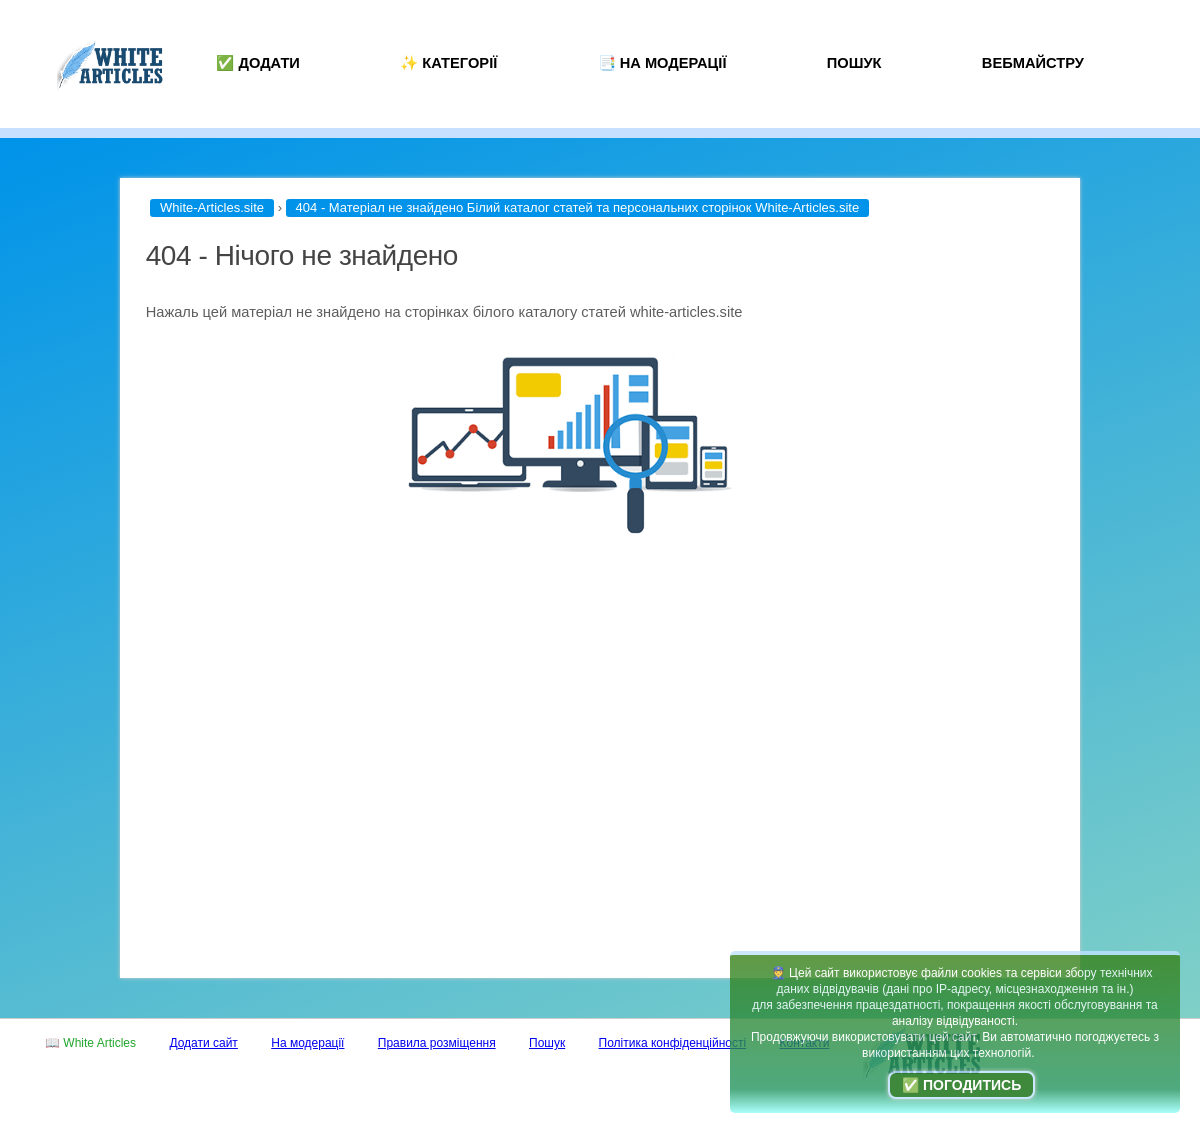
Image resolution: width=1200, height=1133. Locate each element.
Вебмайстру (1033, 63)
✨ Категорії (448, 63)
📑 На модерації (662, 63)
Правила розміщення (437, 1043)
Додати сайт (203, 1043)
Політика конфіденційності (673, 1043)
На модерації (307, 1043)
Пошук (854, 63)
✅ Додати (258, 63)
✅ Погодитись (961, 1085)
